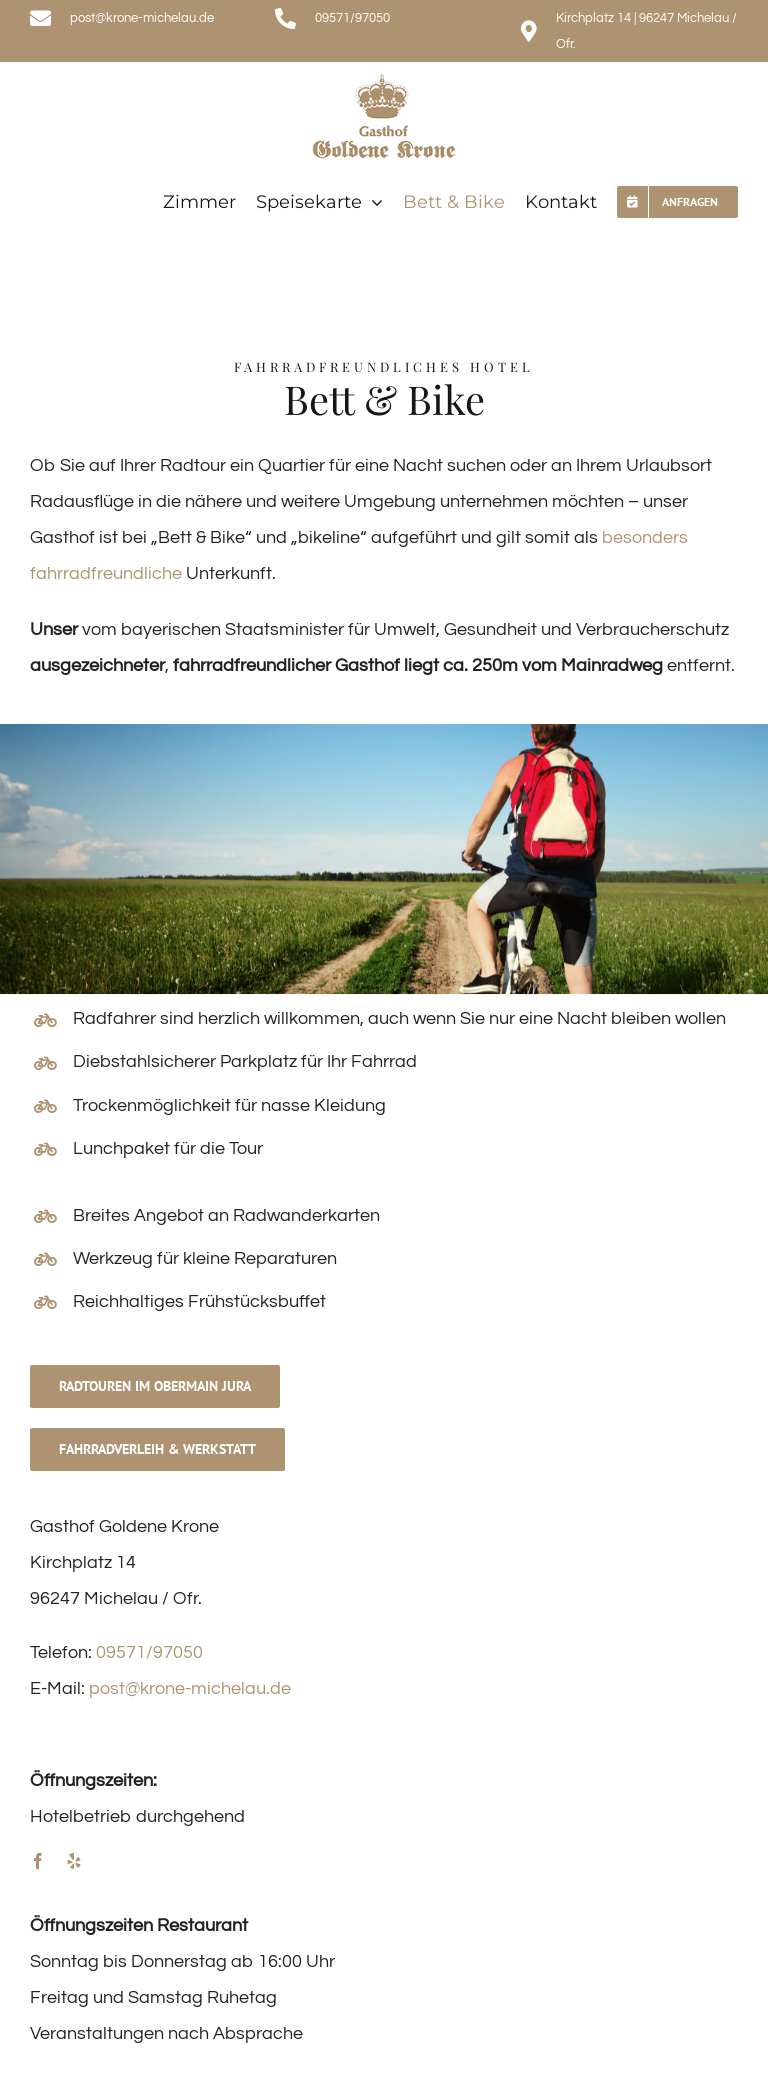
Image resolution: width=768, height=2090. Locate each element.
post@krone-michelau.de (190, 1688)
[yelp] (74, 1861)
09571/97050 (149, 1652)
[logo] (384, 80)
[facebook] (38, 1861)
